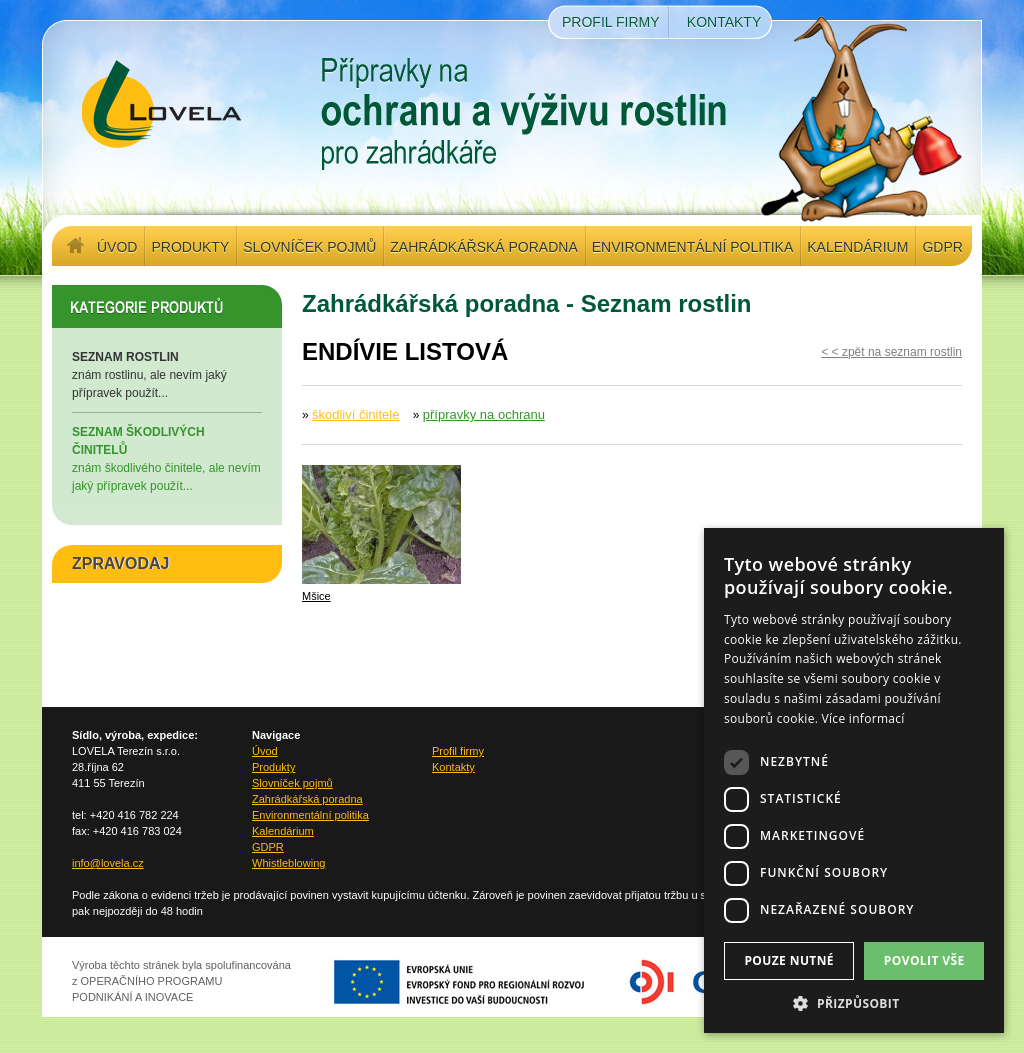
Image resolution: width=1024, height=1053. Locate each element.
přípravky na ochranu (484, 414)
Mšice (316, 596)
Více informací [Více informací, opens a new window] (863, 718)
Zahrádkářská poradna (483, 247)
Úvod (117, 247)
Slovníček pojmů (309, 247)
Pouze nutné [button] (789, 960)
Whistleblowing (288, 863)
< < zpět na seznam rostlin (891, 352)
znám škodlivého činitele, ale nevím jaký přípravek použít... (167, 458)
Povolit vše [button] (924, 960)
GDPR (942, 247)
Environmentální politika (692, 247)
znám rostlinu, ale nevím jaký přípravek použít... (167, 374)
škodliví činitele (355, 414)
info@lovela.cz (108, 863)
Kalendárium (857, 247)
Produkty (190, 247)
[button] (854, 1003)
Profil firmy (611, 22)
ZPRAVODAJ (121, 563)
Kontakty (724, 22)
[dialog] (854, 780)
